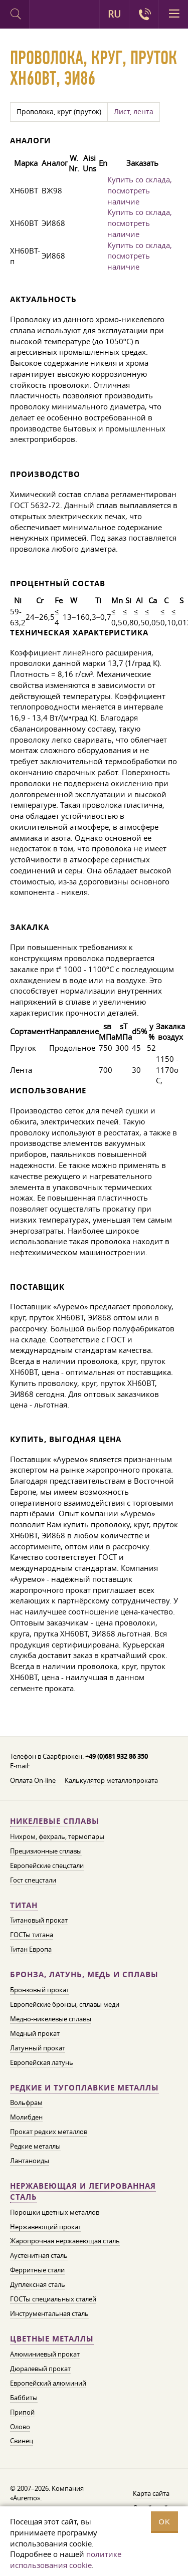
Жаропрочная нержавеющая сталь (65, 2240)
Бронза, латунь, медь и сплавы (84, 1974)
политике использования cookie (65, 2559)
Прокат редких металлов (48, 2131)
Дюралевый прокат (40, 2368)
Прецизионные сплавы (46, 1850)
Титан (24, 1905)
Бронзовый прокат (39, 1989)
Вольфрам (26, 2102)
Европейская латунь (41, 2062)
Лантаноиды (29, 2160)
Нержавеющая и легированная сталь (83, 2191)
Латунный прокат (37, 2047)
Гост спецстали (33, 1880)
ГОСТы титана (31, 1934)
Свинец (21, 2440)
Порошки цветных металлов (54, 2212)
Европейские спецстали (47, 1865)
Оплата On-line (33, 1780)
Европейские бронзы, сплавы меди (64, 2004)
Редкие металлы (35, 2146)
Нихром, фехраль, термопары (57, 1836)
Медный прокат (35, 2033)
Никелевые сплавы (54, 1821)
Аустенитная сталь (39, 2255)
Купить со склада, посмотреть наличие (139, 190)
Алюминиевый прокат (45, 2354)
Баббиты (24, 2397)
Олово (20, 2426)
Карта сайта (151, 2493)
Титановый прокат (39, 1920)
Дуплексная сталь (37, 2284)
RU (114, 14)
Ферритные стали (37, 2269)
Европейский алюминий (48, 2383)
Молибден (26, 2117)
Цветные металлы (52, 2338)
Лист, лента (133, 111)
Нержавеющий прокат (45, 2226)
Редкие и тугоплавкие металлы (84, 2087)
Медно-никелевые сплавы (50, 2018)
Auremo (44, 15)
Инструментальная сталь (49, 2313)
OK (164, 2521)
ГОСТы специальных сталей (53, 2298)
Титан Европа (31, 1949)
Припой (22, 2412)
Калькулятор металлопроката (111, 1780)
